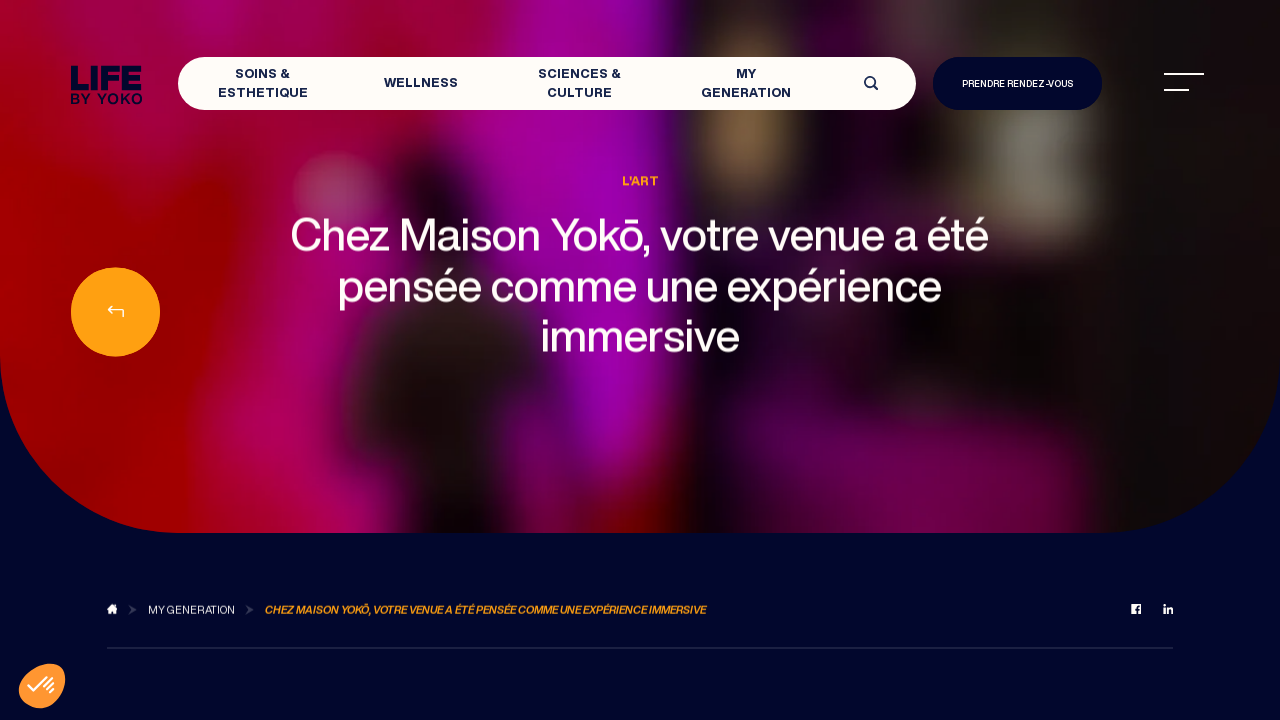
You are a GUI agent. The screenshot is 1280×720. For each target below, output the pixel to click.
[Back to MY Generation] (191, 619)
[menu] (1184, 82)
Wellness (421, 82)
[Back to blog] (112, 619)
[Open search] (871, 83)
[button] (42, 686)
